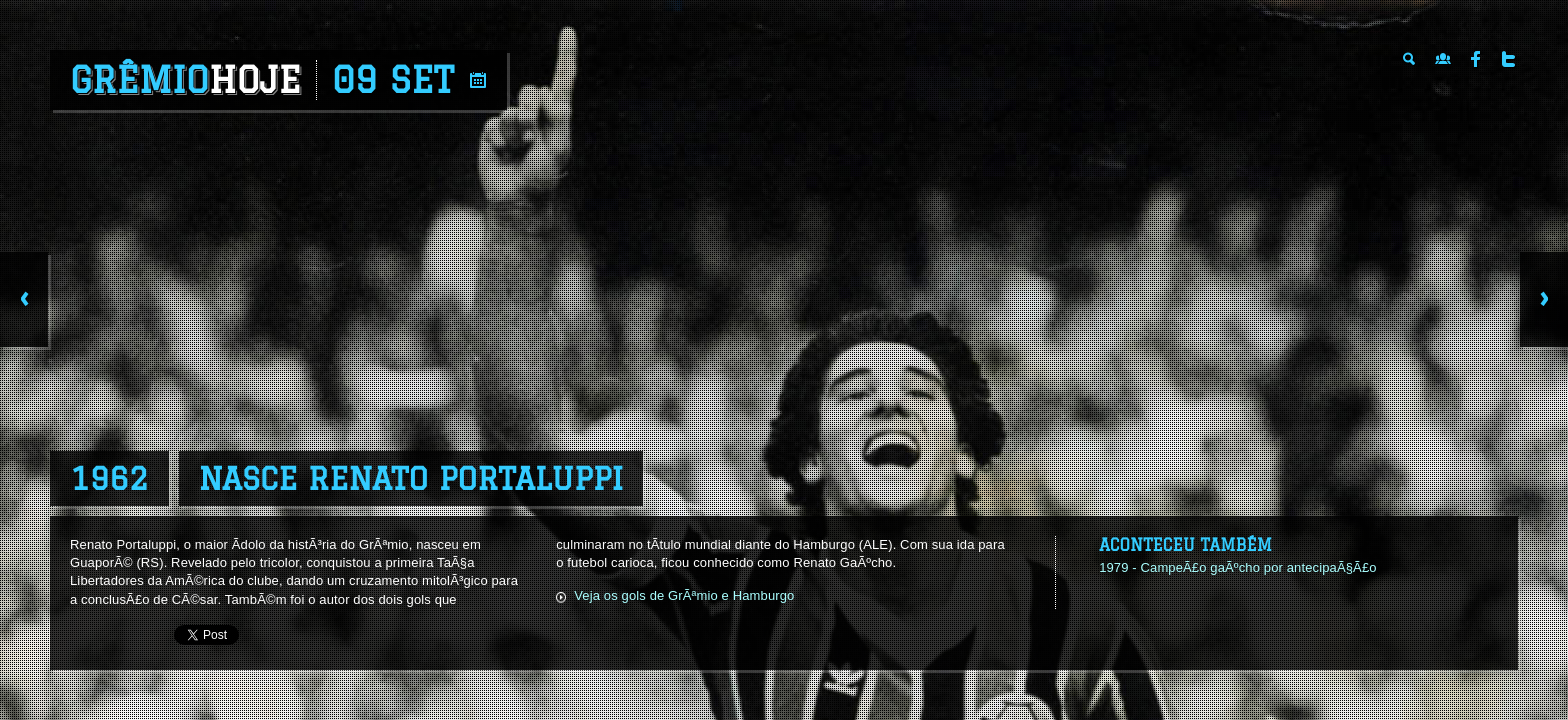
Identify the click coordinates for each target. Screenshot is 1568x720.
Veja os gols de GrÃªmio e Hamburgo (684, 595)
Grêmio (185, 80)
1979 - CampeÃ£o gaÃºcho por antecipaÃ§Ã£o (1238, 567)
